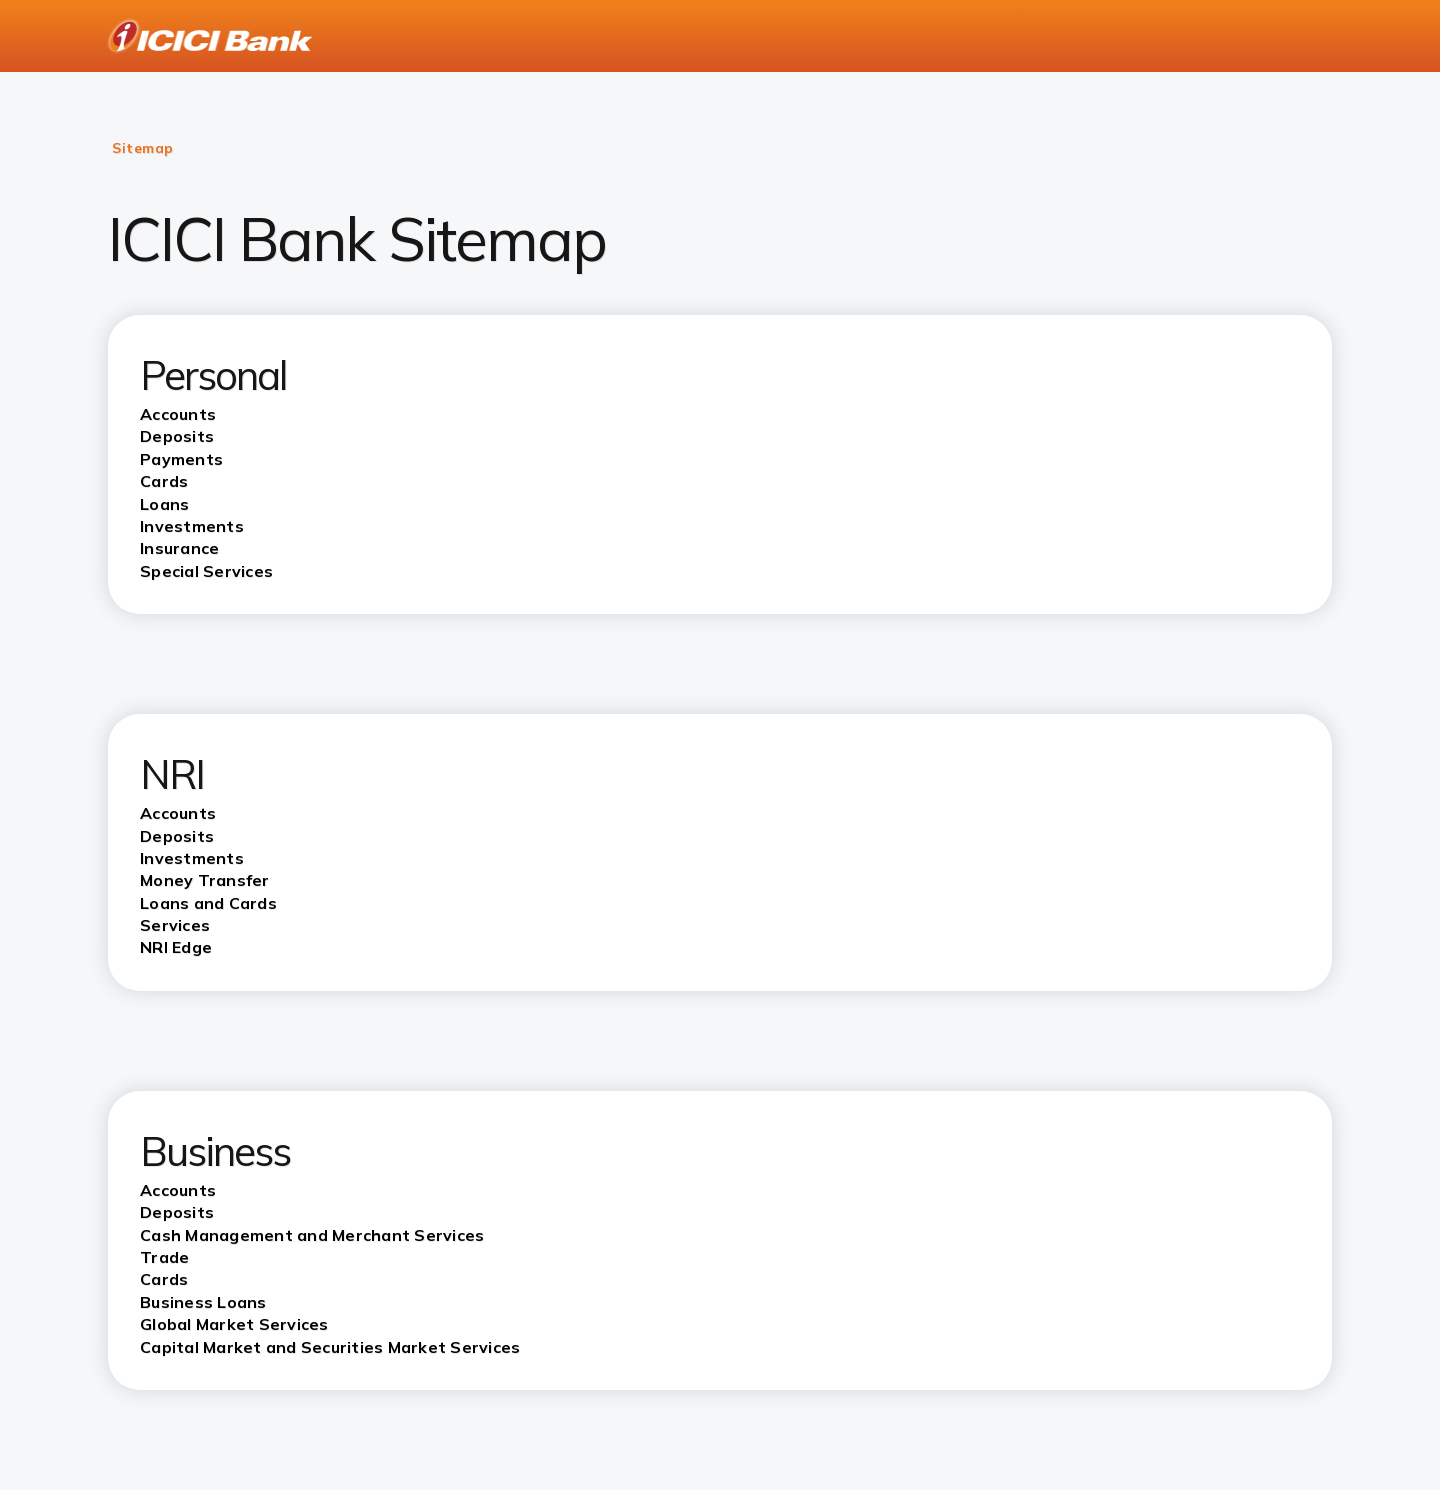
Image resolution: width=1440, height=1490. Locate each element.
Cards (164, 1279)
